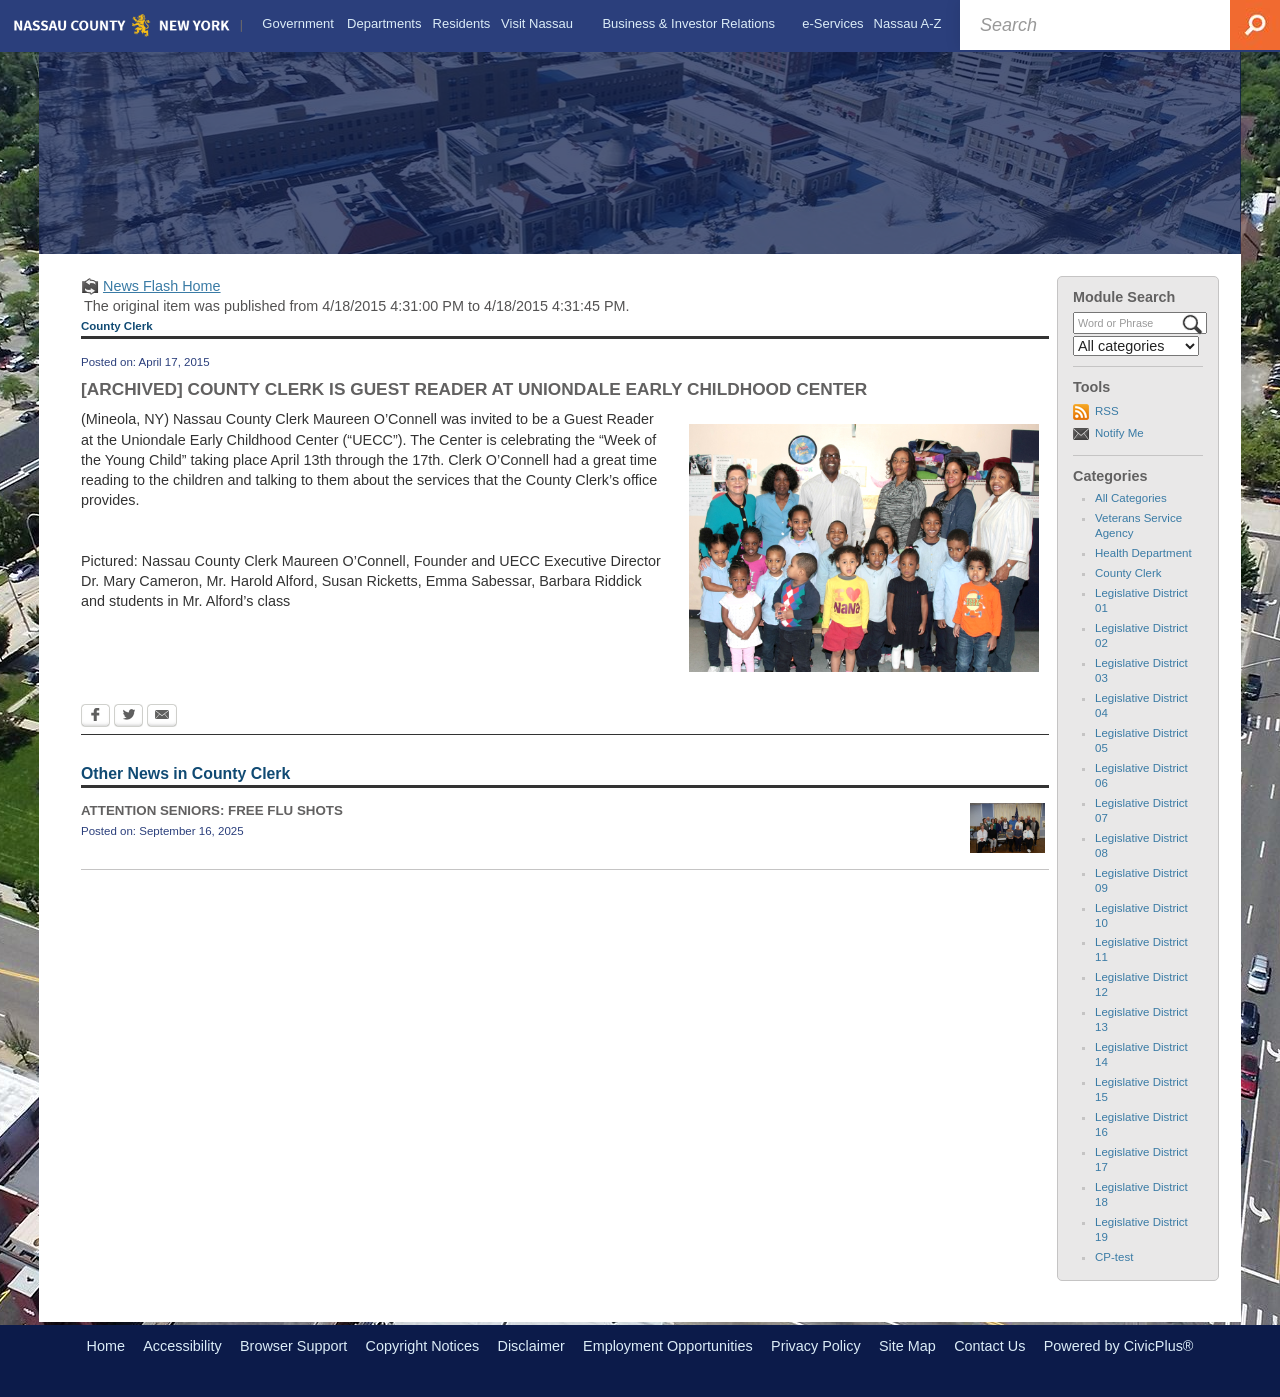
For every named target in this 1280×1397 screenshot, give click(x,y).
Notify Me (1119, 433)
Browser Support (293, 1346)
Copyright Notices (423, 1346)
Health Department (1143, 553)
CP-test (1114, 1257)
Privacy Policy (816, 1346)
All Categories (1131, 498)
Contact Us (989, 1346)
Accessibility (182, 1346)
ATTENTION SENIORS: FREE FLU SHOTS (212, 810)
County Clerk (1128, 573)
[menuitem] (298, 24)
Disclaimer (531, 1346)
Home (106, 1346)
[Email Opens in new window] (162, 717)
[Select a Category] (1136, 346)
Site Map (907, 1346)
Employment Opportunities (668, 1346)
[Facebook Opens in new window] (95, 717)
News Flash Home (162, 286)
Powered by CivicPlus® (1119, 1346)
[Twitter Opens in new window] (128, 717)
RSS (1107, 411)
